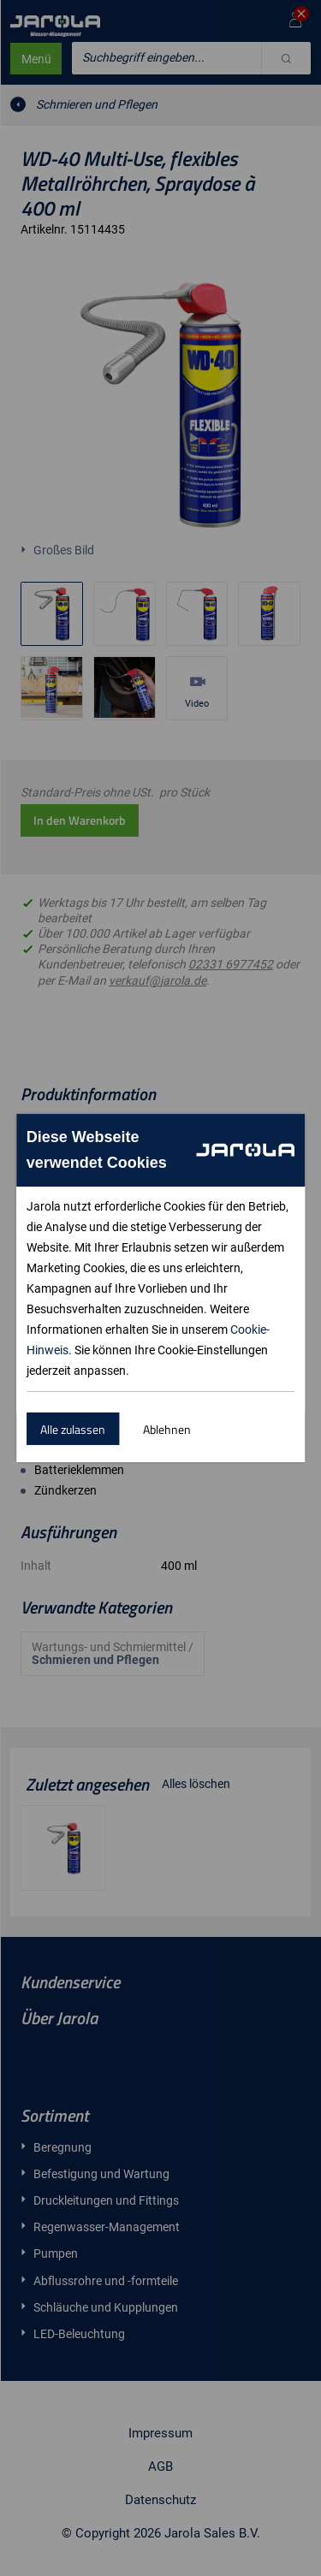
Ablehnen (167, 1429)
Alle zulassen (72, 1429)
